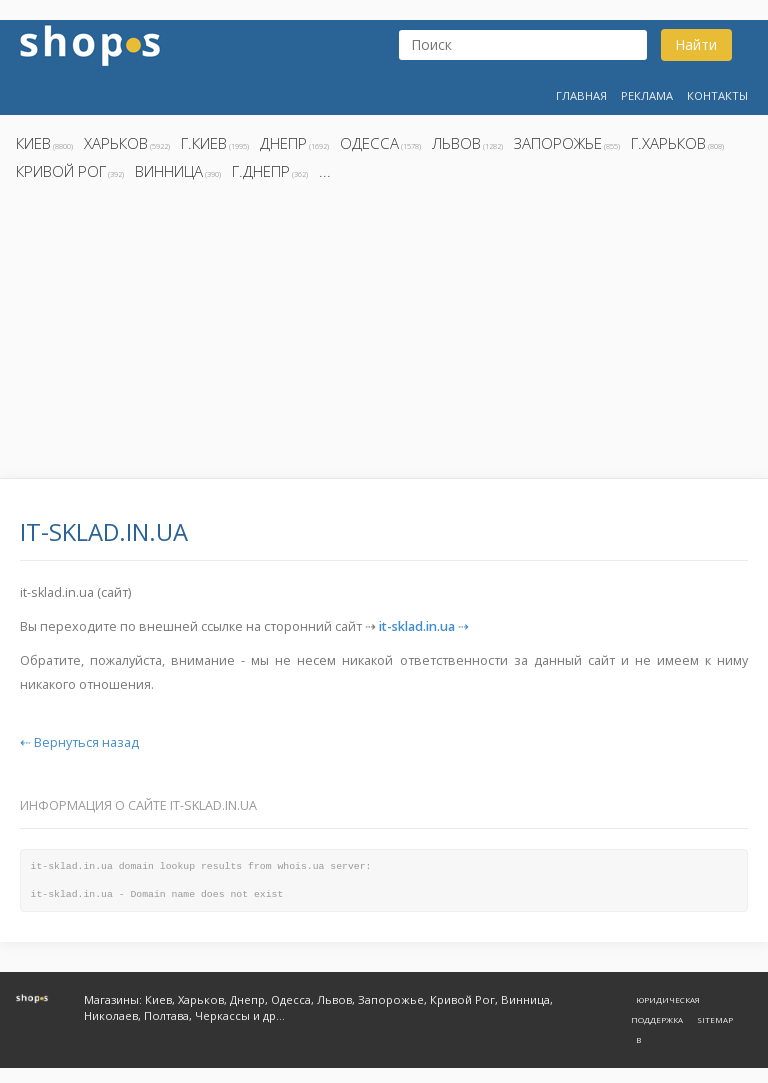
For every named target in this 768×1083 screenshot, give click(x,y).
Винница (169, 171)
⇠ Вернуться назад (79, 742)
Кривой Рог (61, 171)
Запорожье (558, 143)
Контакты (717, 95)
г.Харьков (668, 143)
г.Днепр (261, 171)
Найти (696, 44)
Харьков (116, 143)
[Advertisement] (384, 335)
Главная (581, 95)
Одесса (369, 143)
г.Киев (204, 143)
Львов (456, 143)
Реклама (647, 95)
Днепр (283, 143)
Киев (33, 143)
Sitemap (715, 1019)
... (325, 171)
